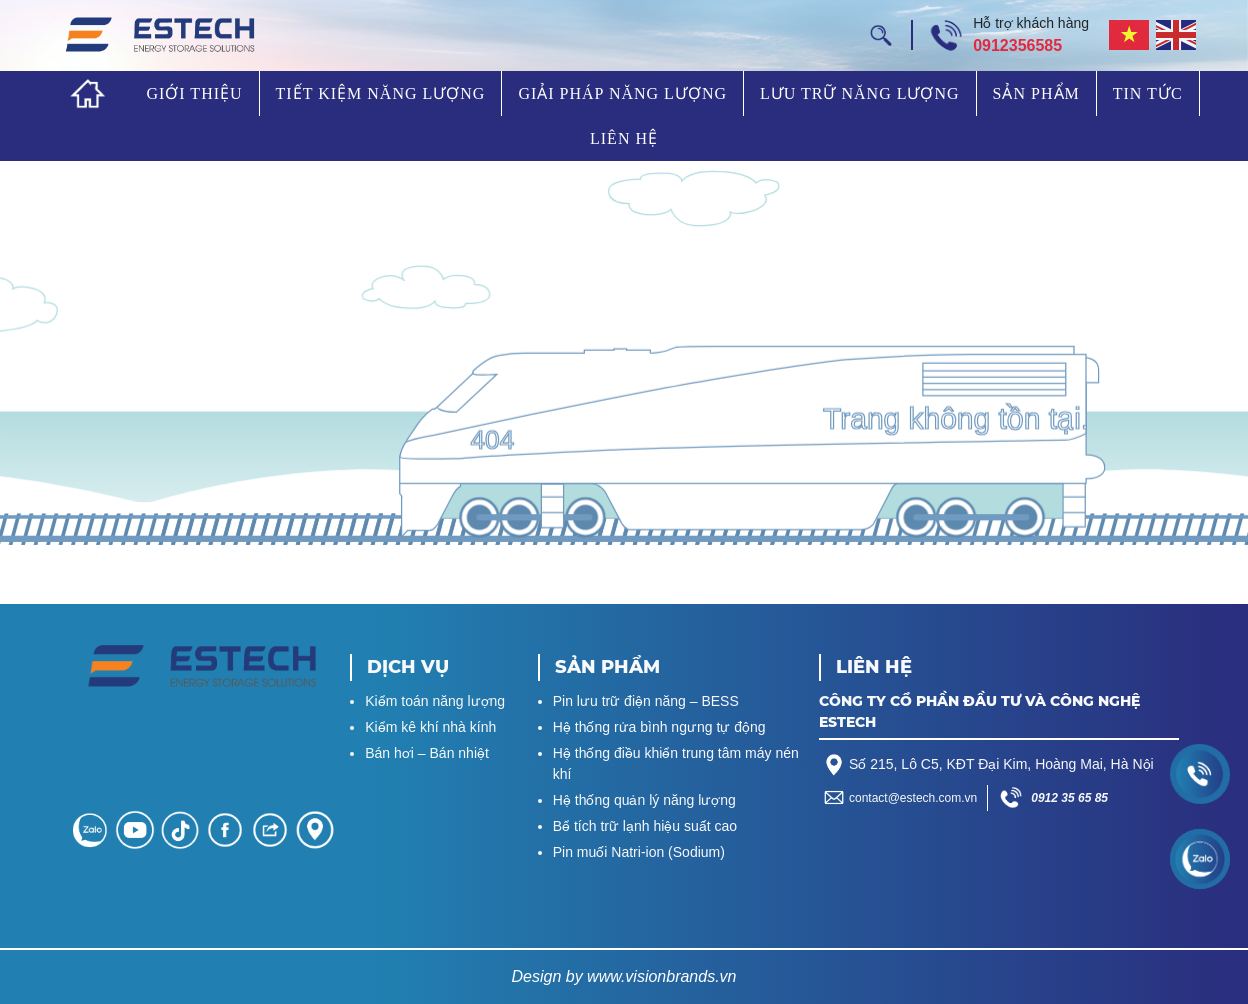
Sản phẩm (1036, 93)
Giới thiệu (194, 93)
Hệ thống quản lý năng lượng (644, 800)
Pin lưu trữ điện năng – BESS (646, 701)
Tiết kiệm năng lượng (381, 93)
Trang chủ (89, 93)
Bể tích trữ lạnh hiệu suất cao (645, 826)
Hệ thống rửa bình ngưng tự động (659, 727)
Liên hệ (624, 138)
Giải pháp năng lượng (622, 93)
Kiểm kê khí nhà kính (430, 727)
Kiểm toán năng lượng (435, 701)
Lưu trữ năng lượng (860, 93)
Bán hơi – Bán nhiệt (427, 753)
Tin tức (1148, 93)
